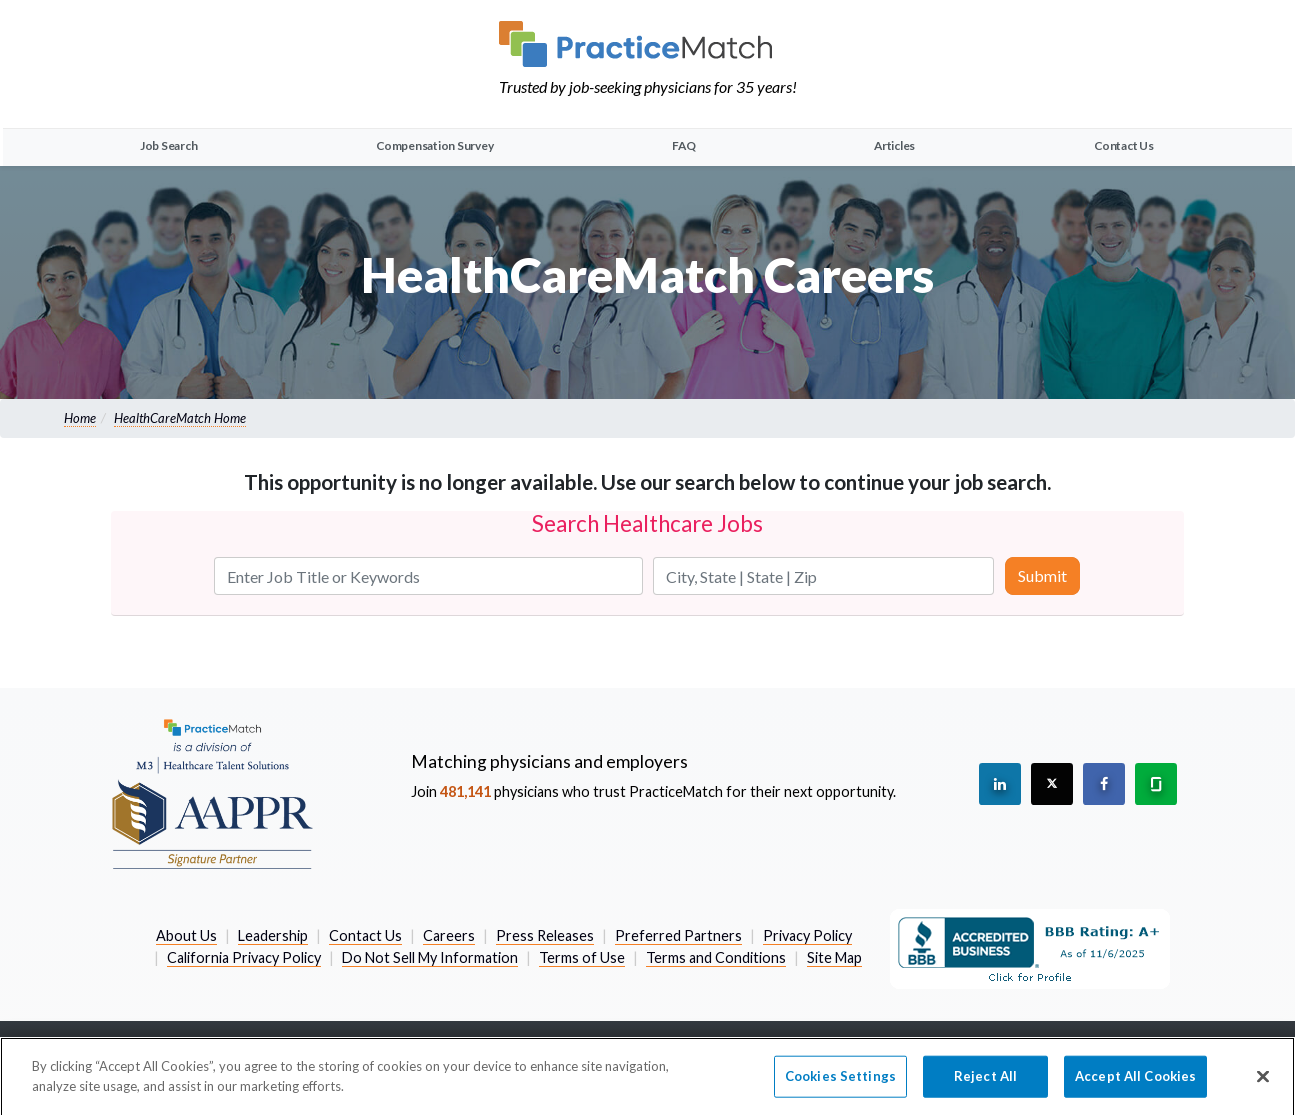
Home (80, 418)
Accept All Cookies (1135, 1081)
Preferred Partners (678, 935)
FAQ (683, 145)
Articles (894, 145)
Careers (449, 935)
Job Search (169, 145)
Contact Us (1124, 145)
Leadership (273, 935)
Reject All (985, 1081)
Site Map (834, 957)
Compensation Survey (434, 145)
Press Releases (545, 935)
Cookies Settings (840, 1081)
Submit (1042, 575)
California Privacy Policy (244, 957)
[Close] (1263, 1082)
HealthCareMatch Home (180, 418)
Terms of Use (582, 957)
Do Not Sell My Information (430, 957)
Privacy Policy (807, 935)
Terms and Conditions (716, 957)
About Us (186, 935)
